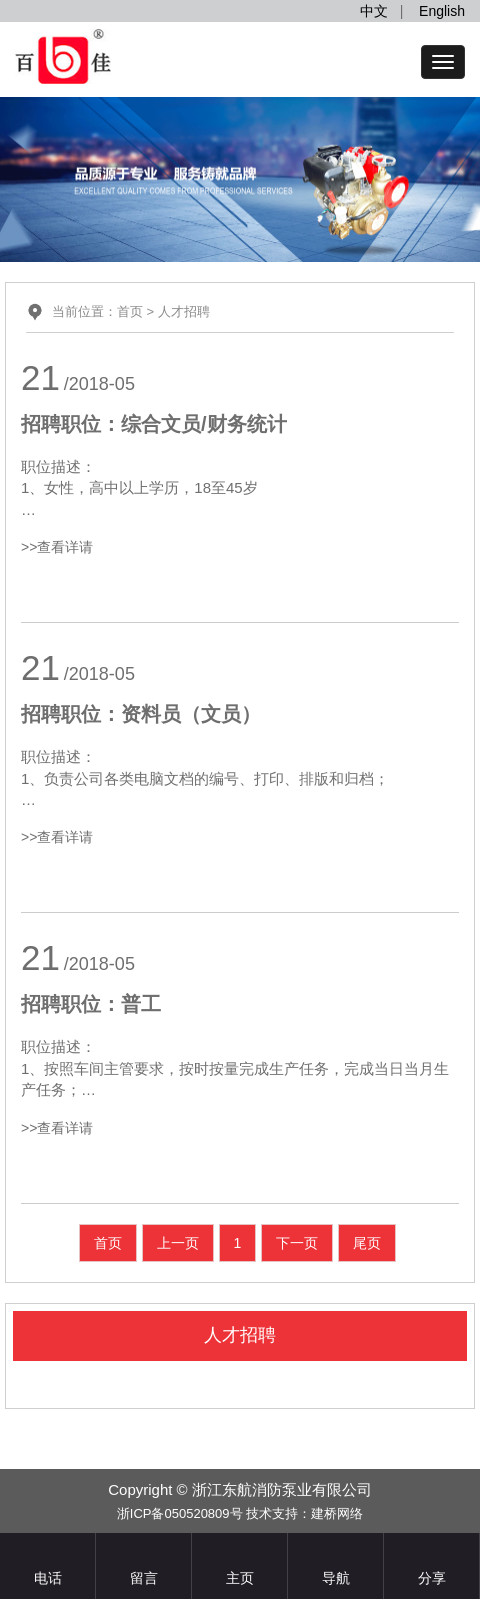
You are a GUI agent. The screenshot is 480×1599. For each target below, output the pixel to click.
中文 (374, 11)
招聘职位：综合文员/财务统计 (154, 424)
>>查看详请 (57, 547)
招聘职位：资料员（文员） (141, 714)
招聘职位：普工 (91, 1004)
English (442, 11)
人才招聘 (184, 311)
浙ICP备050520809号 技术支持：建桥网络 (240, 1513)
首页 (130, 311)
